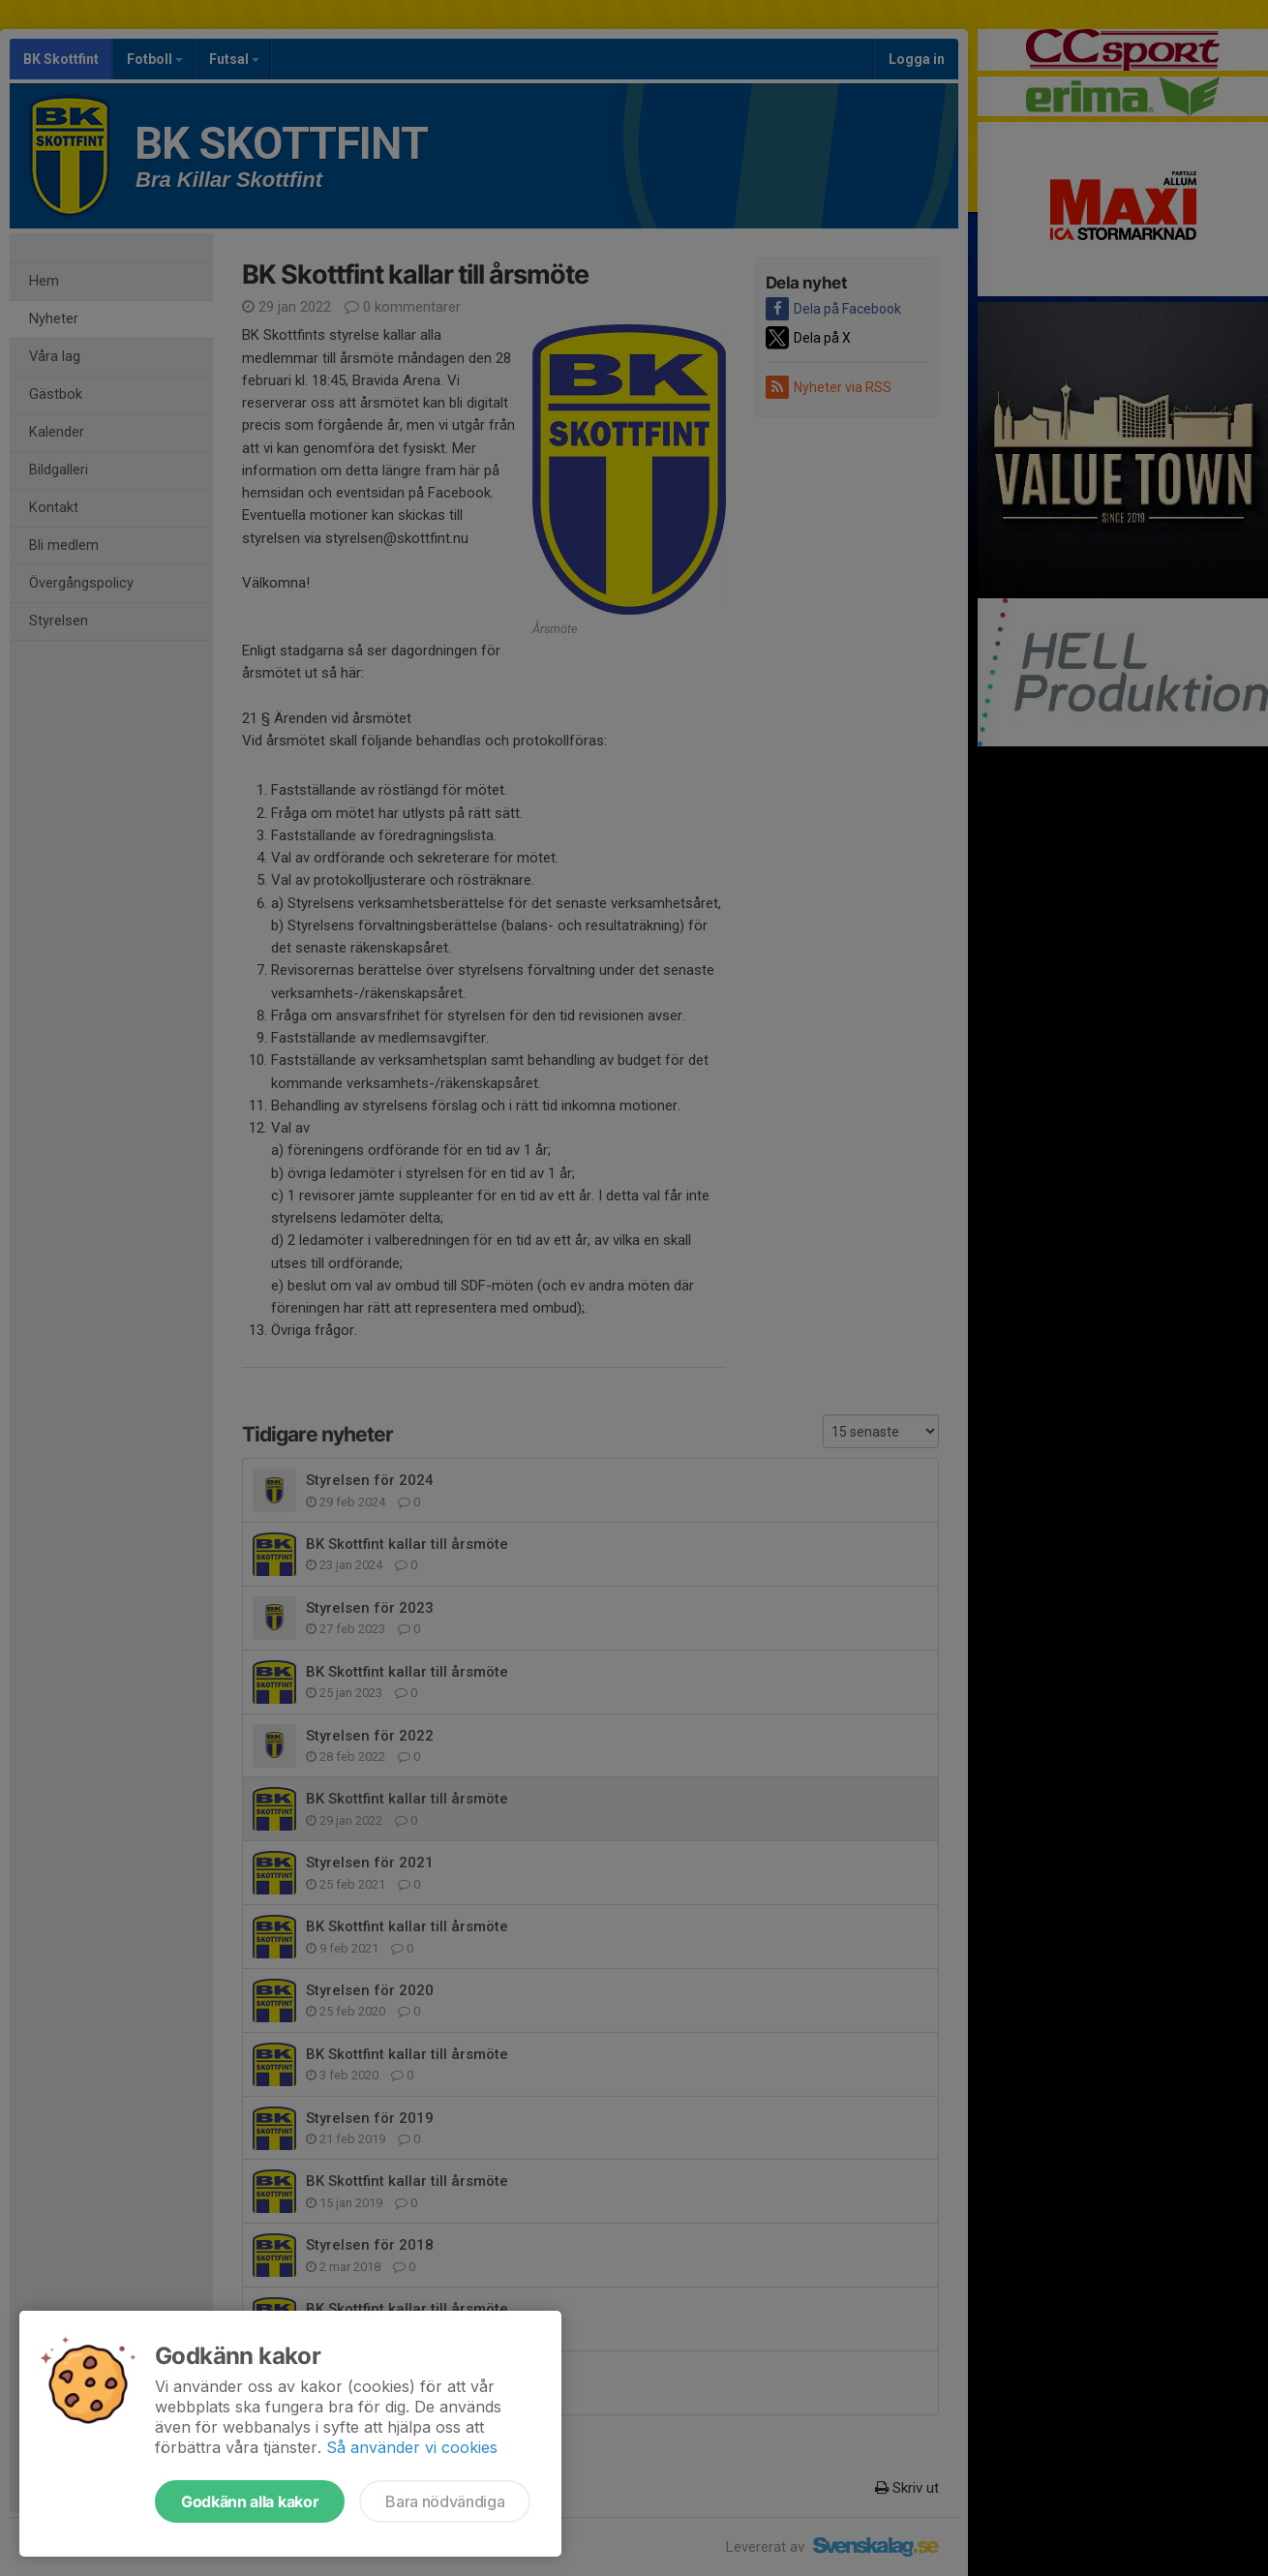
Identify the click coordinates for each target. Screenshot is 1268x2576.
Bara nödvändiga (444, 2501)
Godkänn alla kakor (249, 2501)
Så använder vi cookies (412, 2447)
